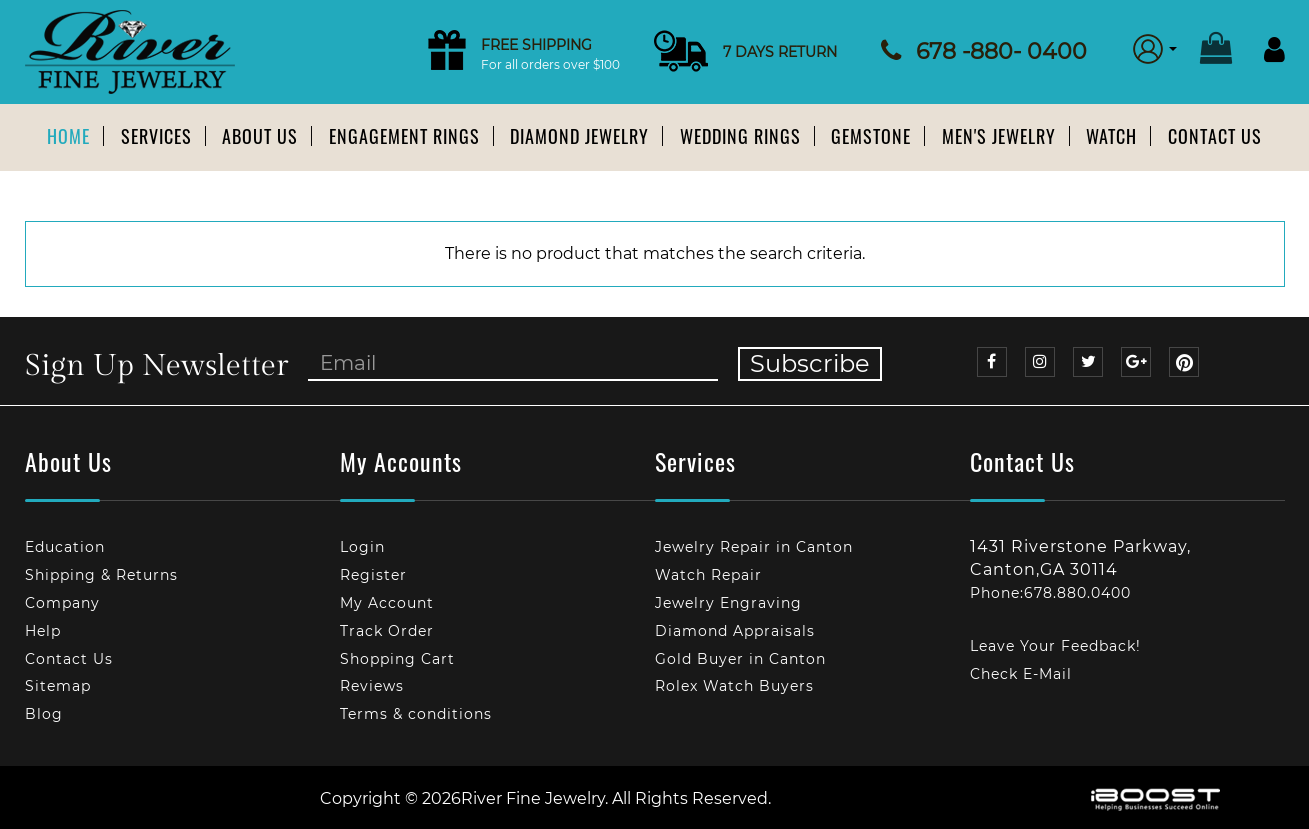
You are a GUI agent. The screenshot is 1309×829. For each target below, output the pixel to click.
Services (156, 136)
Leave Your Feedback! (1055, 646)
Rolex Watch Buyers (734, 686)
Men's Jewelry (999, 136)
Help (43, 631)
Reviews (372, 686)
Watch (1111, 136)
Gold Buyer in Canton (740, 659)
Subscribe (810, 363)
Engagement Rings (404, 136)
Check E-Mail (1021, 674)
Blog (44, 714)
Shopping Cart (397, 659)
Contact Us (1215, 136)
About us (260, 136)
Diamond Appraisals (735, 631)
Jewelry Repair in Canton (754, 547)
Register (373, 575)
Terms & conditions (416, 714)
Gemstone (871, 136)
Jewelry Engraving (728, 603)
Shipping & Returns (101, 575)
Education (65, 547)
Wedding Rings (740, 136)
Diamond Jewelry (579, 136)
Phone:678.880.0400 (1050, 593)
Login (362, 547)
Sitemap (58, 686)
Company (62, 603)
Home (68, 136)
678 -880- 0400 (1001, 51)
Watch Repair (708, 575)
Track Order (387, 631)
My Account (387, 603)
